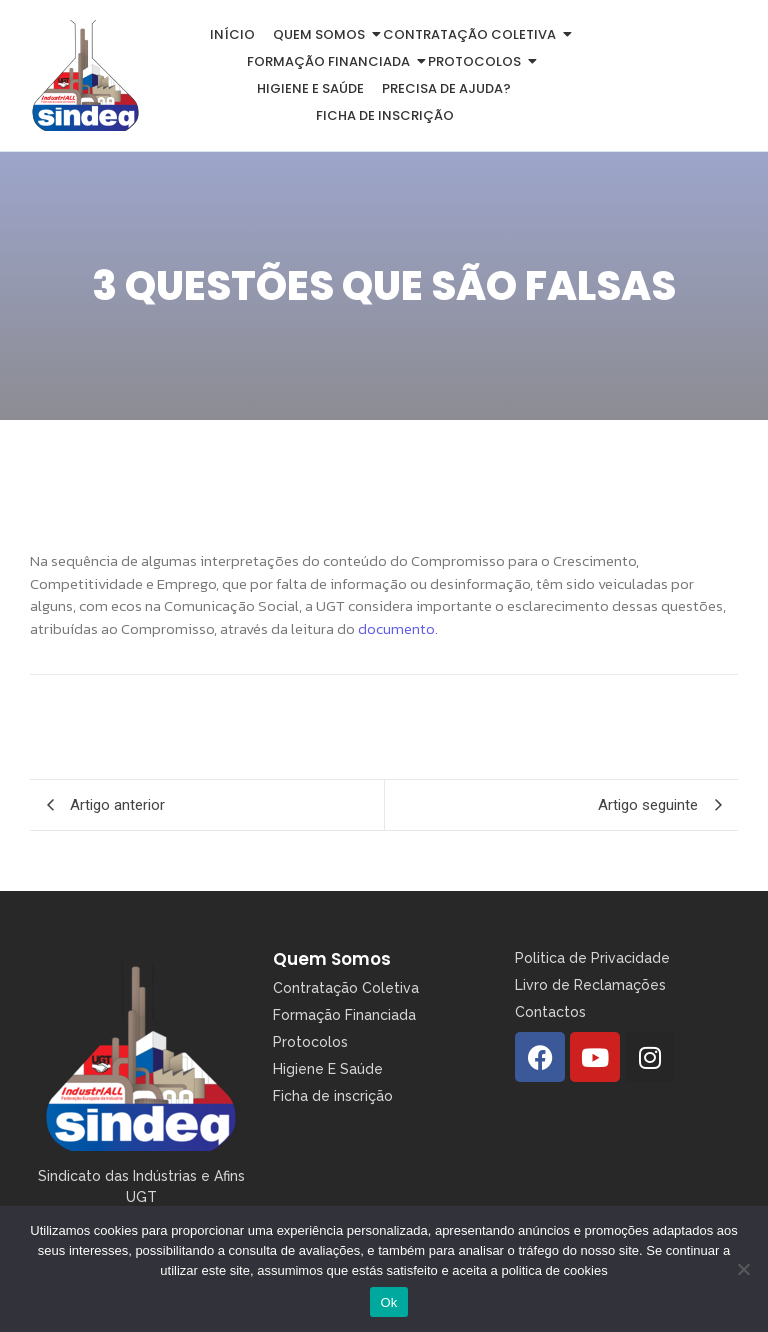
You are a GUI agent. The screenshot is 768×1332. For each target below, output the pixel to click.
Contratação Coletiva (473, 34)
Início (232, 34)
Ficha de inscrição (385, 115)
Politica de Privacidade (592, 958)
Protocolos (478, 61)
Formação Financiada (332, 61)
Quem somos (322, 34)
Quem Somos (332, 959)
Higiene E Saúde (328, 1069)
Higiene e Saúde (310, 88)
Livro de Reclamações (590, 985)
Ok (388, 1302)
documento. (398, 628)
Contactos (550, 1012)
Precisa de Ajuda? (446, 88)
